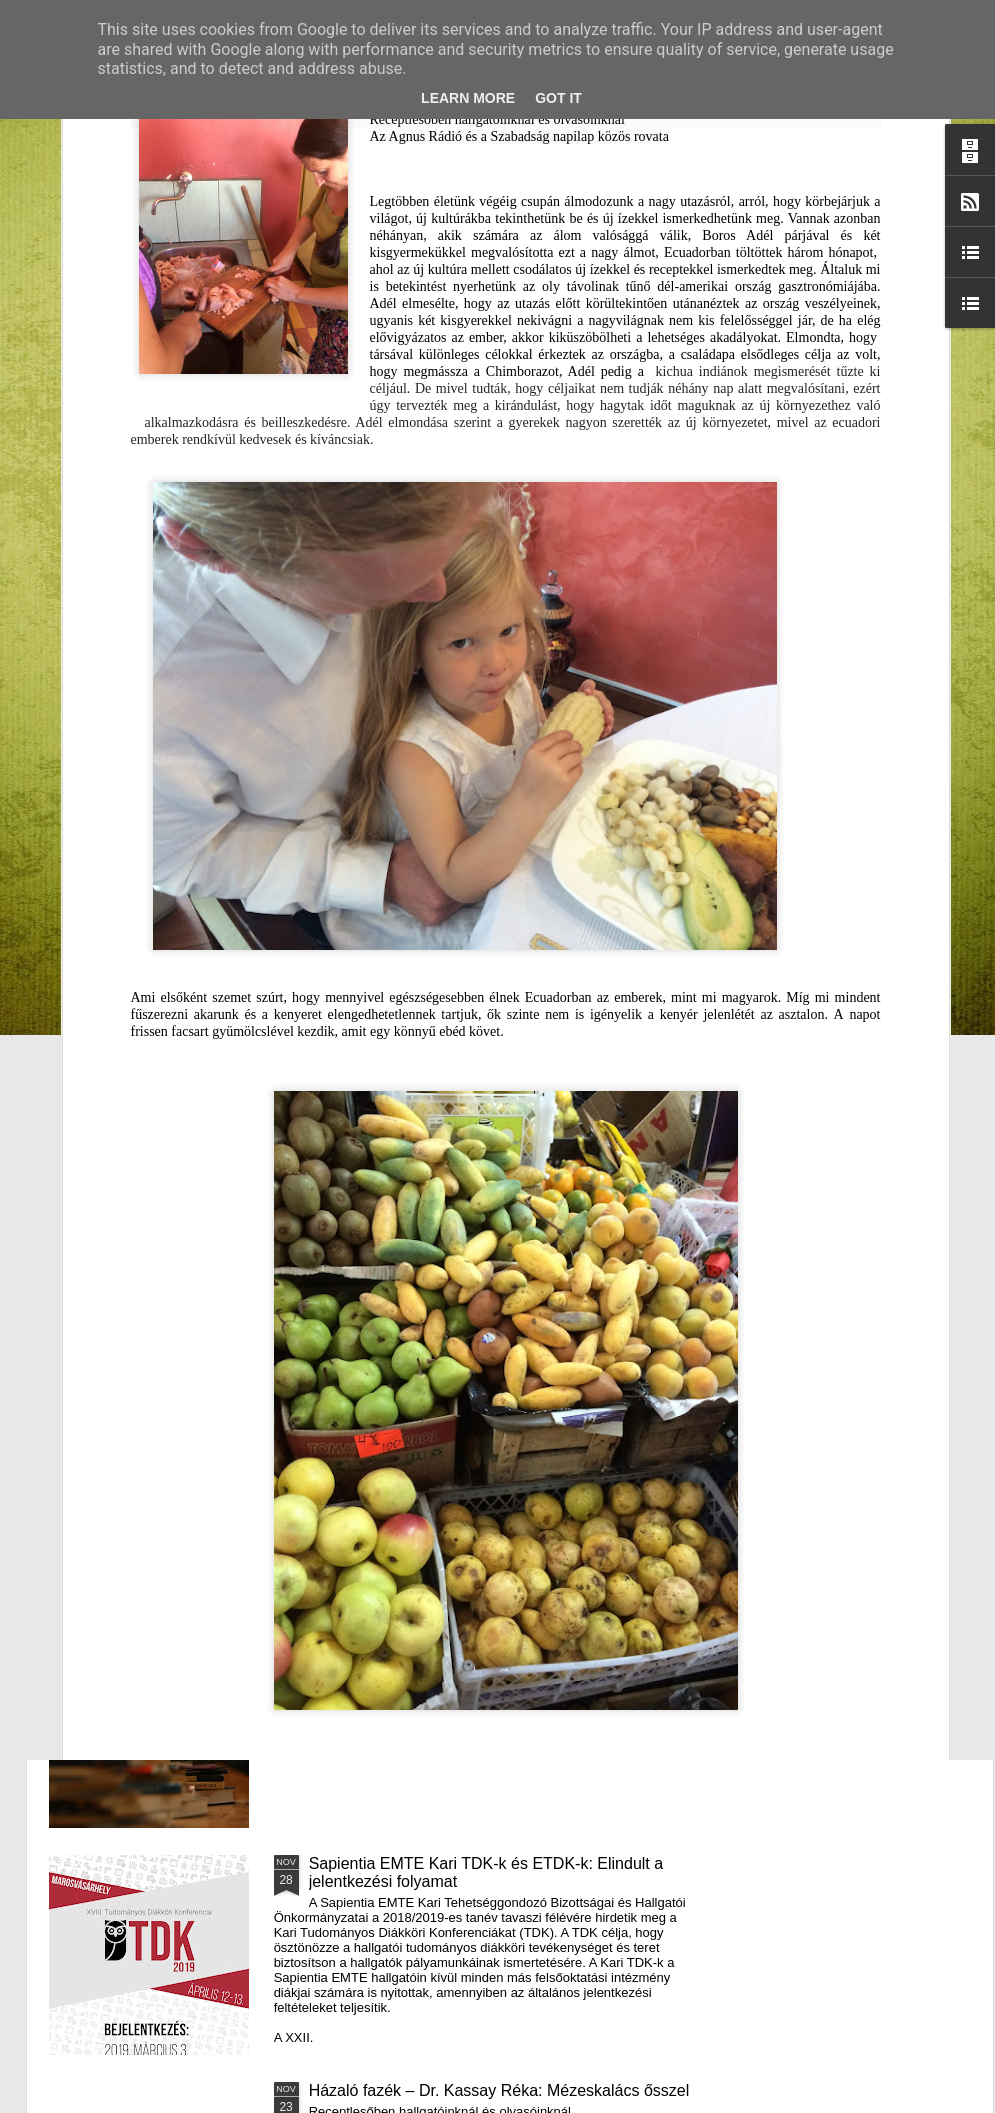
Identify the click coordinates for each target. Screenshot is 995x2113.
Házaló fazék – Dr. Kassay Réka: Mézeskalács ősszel (499, 2090)
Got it (558, 98)
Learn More (468, 98)
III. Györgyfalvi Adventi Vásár (411, 1409)
